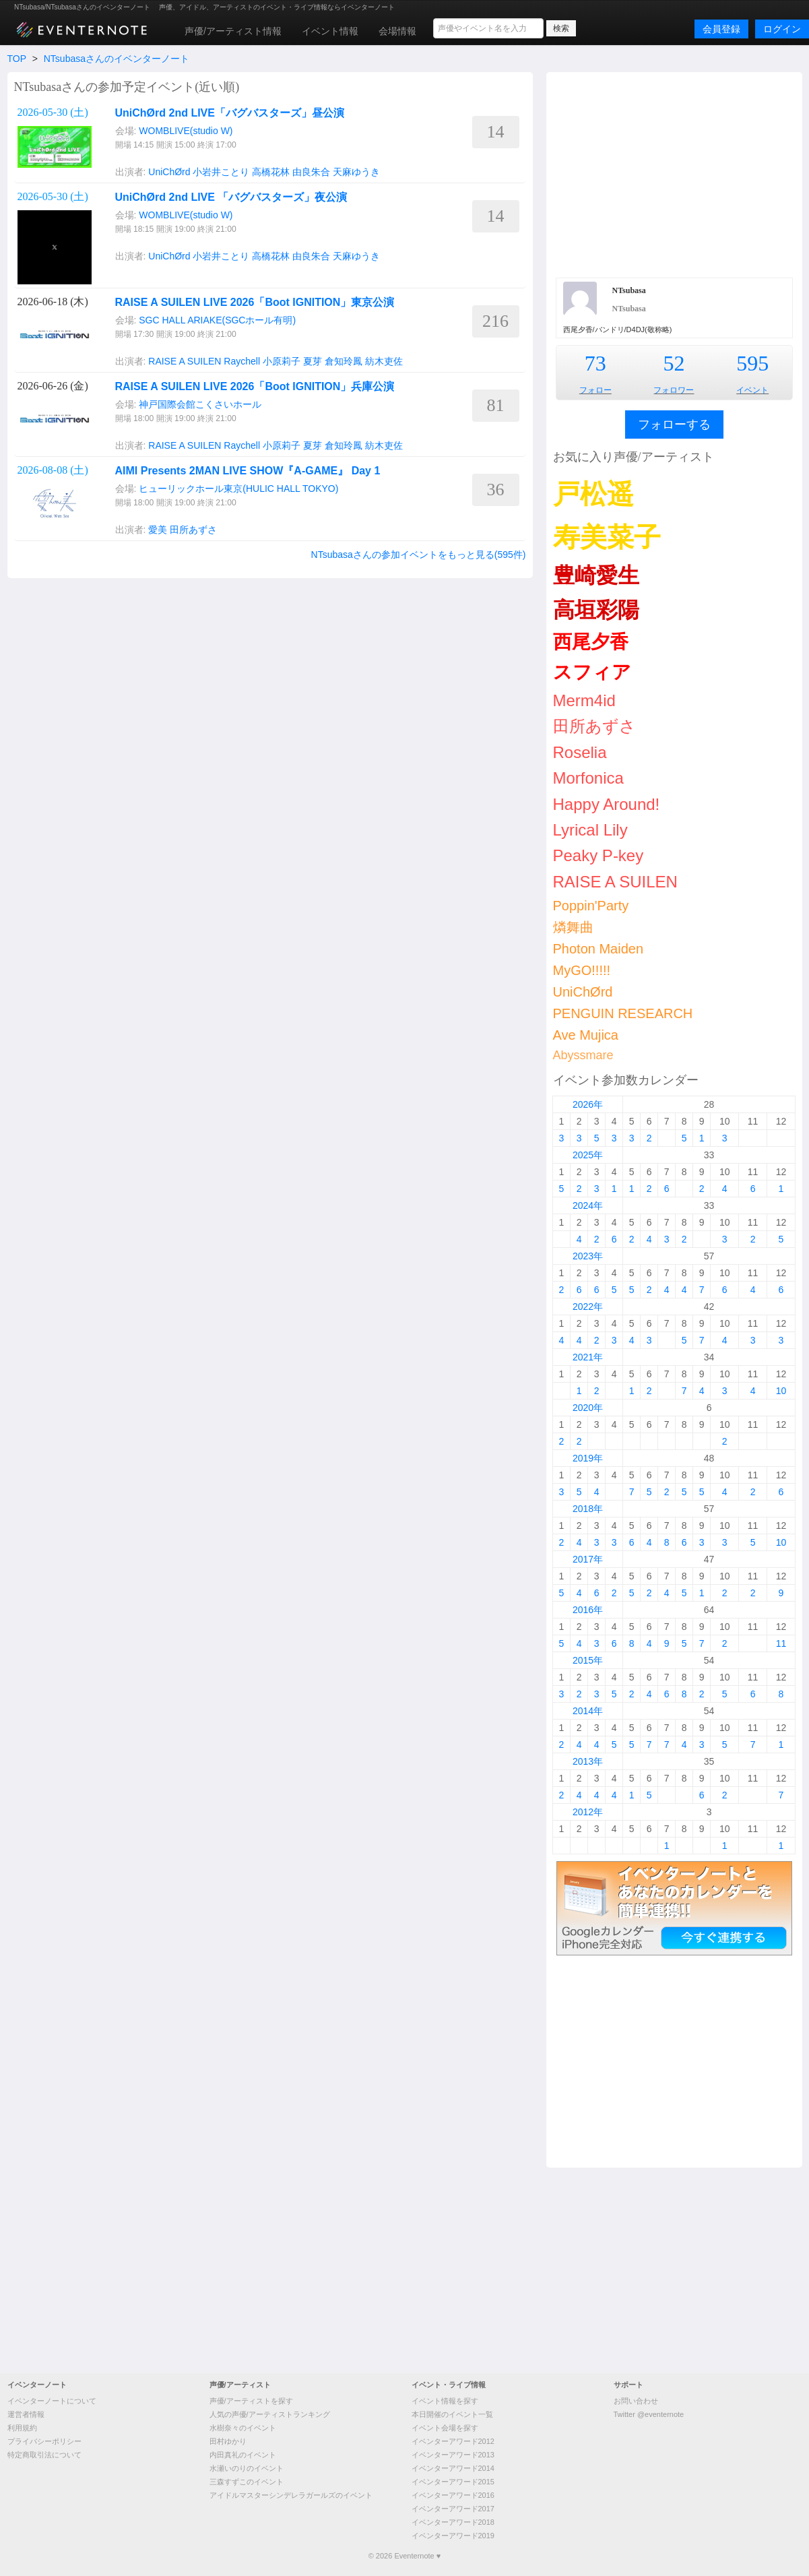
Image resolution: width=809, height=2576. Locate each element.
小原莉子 (281, 361)
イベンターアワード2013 (453, 2455)
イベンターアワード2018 (453, 2522)
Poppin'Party (591, 905)
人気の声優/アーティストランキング (269, 2414)
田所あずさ (193, 529)
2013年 (588, 1761)
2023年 (588, 1256)
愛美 (157, 529)
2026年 (588, 1104)
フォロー (595, 390)
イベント (752, 390)
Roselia (580, 752)
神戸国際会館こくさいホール (200, 404)
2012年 (588, 1812)
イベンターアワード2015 (453, 2482)
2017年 (588, 1559)
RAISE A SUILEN (184, 361)
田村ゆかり (228, 2441)
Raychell (242, 361)
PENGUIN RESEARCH (623, 1013)
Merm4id (584, 700)
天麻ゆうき (356, 171)
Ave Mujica (585, 1035)
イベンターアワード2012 (453, 2441)
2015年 (588, 1660)
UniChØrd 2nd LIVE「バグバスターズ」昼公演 (229, 113)
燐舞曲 (573, 927)
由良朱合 (311, 171)
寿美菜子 (607, 537)
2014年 (588, 1710)
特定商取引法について (44, 2455)
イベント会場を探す (445, 2428)
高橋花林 (271, 171)
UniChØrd (169, 171)
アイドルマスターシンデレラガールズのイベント (291, 2495)
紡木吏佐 (384, 361)
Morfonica (588, 778)
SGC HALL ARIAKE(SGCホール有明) (217, 320)
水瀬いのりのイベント (246, 2468)
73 (595, 363)
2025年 (588, 1155)
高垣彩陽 (596, 610)
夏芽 (312, 361)
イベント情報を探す (445, 2401)
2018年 (588, 1508)
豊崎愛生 (596, 575)
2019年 (588, 1458)
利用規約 (22, 2428)
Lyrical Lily (590, 830)
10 (781, 1390)
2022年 (588, 1306)
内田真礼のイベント (242, 2455)
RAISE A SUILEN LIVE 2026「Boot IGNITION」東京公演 (255, 302)
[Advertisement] (674, 173)
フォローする (674, 424)
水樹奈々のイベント (242, 2428)
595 (752, 363)
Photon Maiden (598, 948)
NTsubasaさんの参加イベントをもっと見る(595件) (418, 554)
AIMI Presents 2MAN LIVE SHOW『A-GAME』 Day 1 (248, 470)
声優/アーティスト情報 (233, 31)
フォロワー (673, 390)
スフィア (592, 672)
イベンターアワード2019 (453, 2536)
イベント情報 (330, 31)
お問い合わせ (636, 2401)
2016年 (588, 1609)
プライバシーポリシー (44, 2441)
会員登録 (721, 29)
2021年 (588, 1357)
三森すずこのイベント (246, 2482)
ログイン (782, 29)
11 (781, 1643)
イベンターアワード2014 (453, 2468)
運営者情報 (25, 2414)
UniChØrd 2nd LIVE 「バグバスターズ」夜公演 (231, 197)
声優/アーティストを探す (251, 2401)
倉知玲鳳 (343, 361)
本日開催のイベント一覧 (452, 2414)
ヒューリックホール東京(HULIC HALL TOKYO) (238, 488)
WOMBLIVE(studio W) (185, 130)
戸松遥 (593, 494)
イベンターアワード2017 (453, 2509)
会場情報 (397, 31)
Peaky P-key (598, 855)
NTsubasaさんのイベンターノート (116, 58)
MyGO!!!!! (582, 970)
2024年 (588, 1205)
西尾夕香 (590, 641)
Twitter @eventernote (649, 2414)
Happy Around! (606, 804)
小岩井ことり (221, 171)
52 (673, 363)
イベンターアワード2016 (453, 2495)
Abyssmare (583, 1055)
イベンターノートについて (51, 2401)
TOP (16, 58)
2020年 (588, 1407)
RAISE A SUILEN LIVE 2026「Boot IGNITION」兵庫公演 (255, 386)
